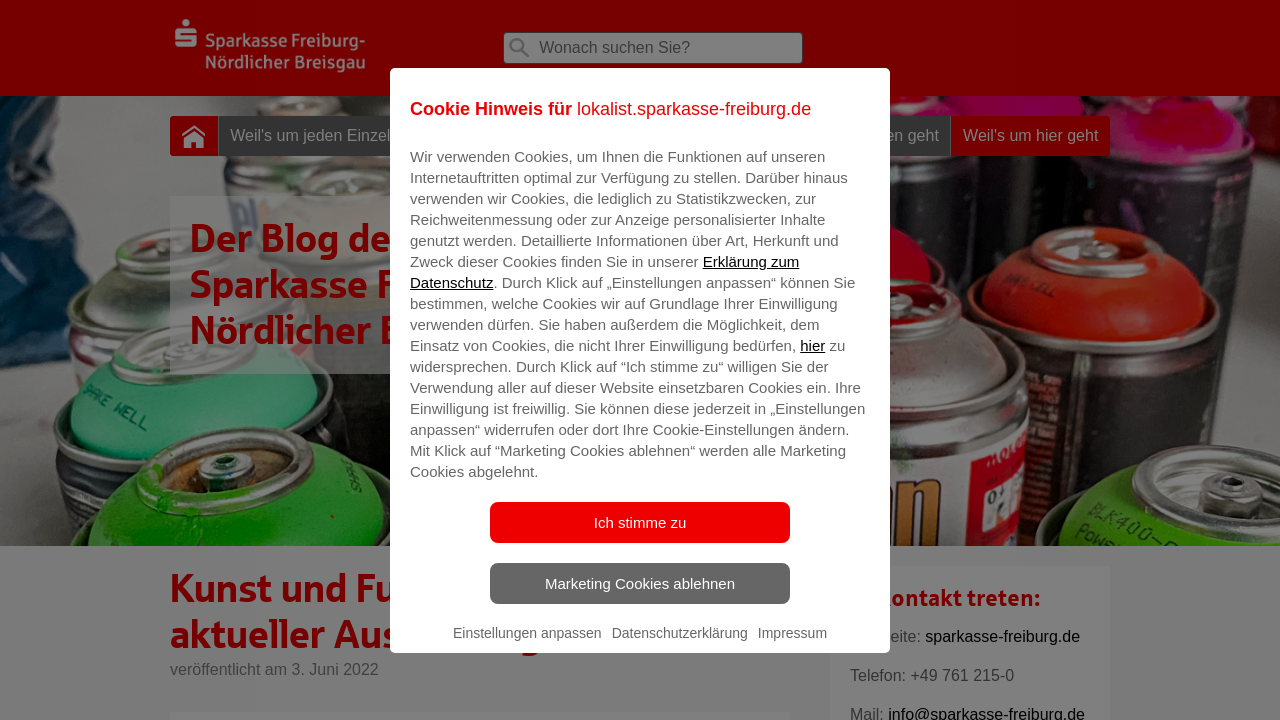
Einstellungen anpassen (527, 647)
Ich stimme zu (640, 536)
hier (812, 359)
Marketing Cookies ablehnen (640, 597)
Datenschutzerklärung (680, 647)
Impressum (792, 647)
